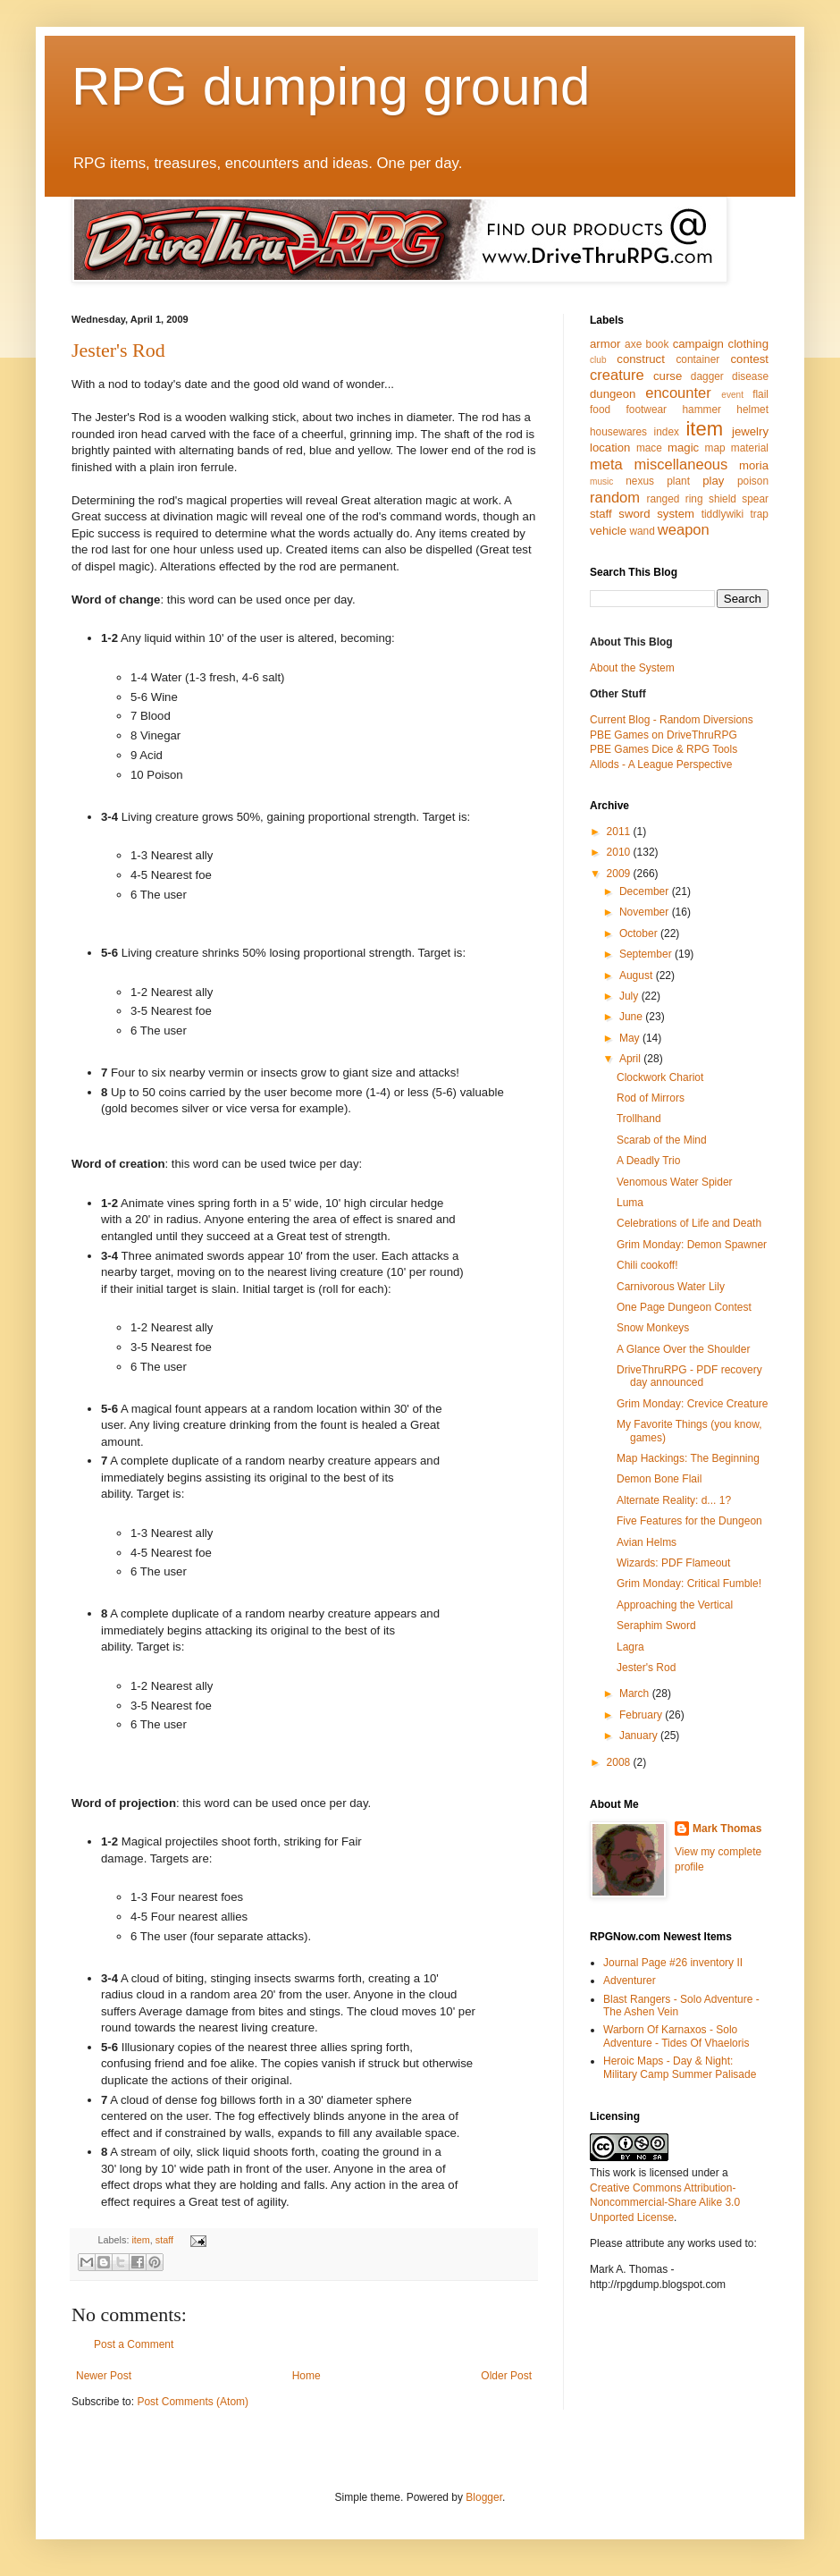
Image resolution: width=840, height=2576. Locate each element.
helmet (752, 409)
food (600, 409)
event (732, 395)
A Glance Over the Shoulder (683, 1349)
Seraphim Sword (656, 1625)
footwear (647, 409)
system (675, 513)
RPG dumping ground (330, 86)
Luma (630, 1202)
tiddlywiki (722, 514)
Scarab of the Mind (662, 1140)
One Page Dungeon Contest (684, 1307)
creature (617, 375)
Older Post (506, 2375)
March (635, 1693)
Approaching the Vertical (675, 1605)
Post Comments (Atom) (192, 2401)
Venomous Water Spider (675, 1182)
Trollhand (639, 1118)
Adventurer (629, 1980)
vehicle (608, 530)
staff (164, 2239)
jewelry (750, 431)
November (645, 912)
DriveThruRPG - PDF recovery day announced (689, 1376)
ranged (662, 499)
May (631, 1038)
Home (306, 2375)
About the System (632, 668)
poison (753, 481)
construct (641, 359)
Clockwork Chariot (660, 1077)
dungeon (612, 394)
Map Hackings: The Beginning (688, 1458)
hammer (701, 409)
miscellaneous (680, 464)
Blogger (484, 2497)
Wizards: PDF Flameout (673, 1563)
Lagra (630, 1647)
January (639, 1735)
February (642, 1715)
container (697, 359)
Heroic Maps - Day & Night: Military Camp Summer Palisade (679, 2067)
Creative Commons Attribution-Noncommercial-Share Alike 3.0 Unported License (665, 2203)
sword (634, 513)
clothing (748, 344)
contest (749, 359)
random (615, 497)
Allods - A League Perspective (661, 764)
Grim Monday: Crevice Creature (692, 1404)
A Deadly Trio (648, 1160)
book (657, 344)
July (630, 996)
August (637, 975)
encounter (678, 392)
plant (678, 481)
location (610, 447)
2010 (620, 852)
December (645, 891)
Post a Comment (133, 2344)
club (598, 360)
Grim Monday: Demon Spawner (692, 1244)
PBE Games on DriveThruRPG (663, 735)
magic (683, 447)
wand (641, 531)
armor (605, 344)
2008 (620, 1762)
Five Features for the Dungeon (689, 1521)
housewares (618, 432)
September (647, 954)
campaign (698, 344)
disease (750, 376)
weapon (684, 529)
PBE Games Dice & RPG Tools (663, 749)
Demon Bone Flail (659, 1479)
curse (667, 376)
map (715, 448)
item (140, 2239)
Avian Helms (646, 1542)
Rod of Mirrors (651, 1098)
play (713, 480)
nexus (640, 481)
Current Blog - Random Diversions (671, 720)
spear (755, 499)
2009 (620, 873)
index (666, 432)
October (639, 933)
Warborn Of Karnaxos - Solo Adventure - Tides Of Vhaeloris (676, 2035)
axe (633, 344)
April (631, 1058)
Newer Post (103, 2375)
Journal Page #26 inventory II (673, 1962)
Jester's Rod (118, 350)
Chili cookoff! (647, 1265)
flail (760, 394)
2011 (620, 831)
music (601, 481)
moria (754, 465)
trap (760, 514)
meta (606, 464)
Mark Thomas (727, 1828)
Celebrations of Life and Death (689, 1223)
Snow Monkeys (653, 1328)
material (750, 448)
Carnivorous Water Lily (671, 1286)
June (632, 1016)
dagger (707, 376)
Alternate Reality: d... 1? (674, 1500)
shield (722, 499)
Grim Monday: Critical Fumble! (689, 1583)
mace (649, 448)
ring (694, 499)
